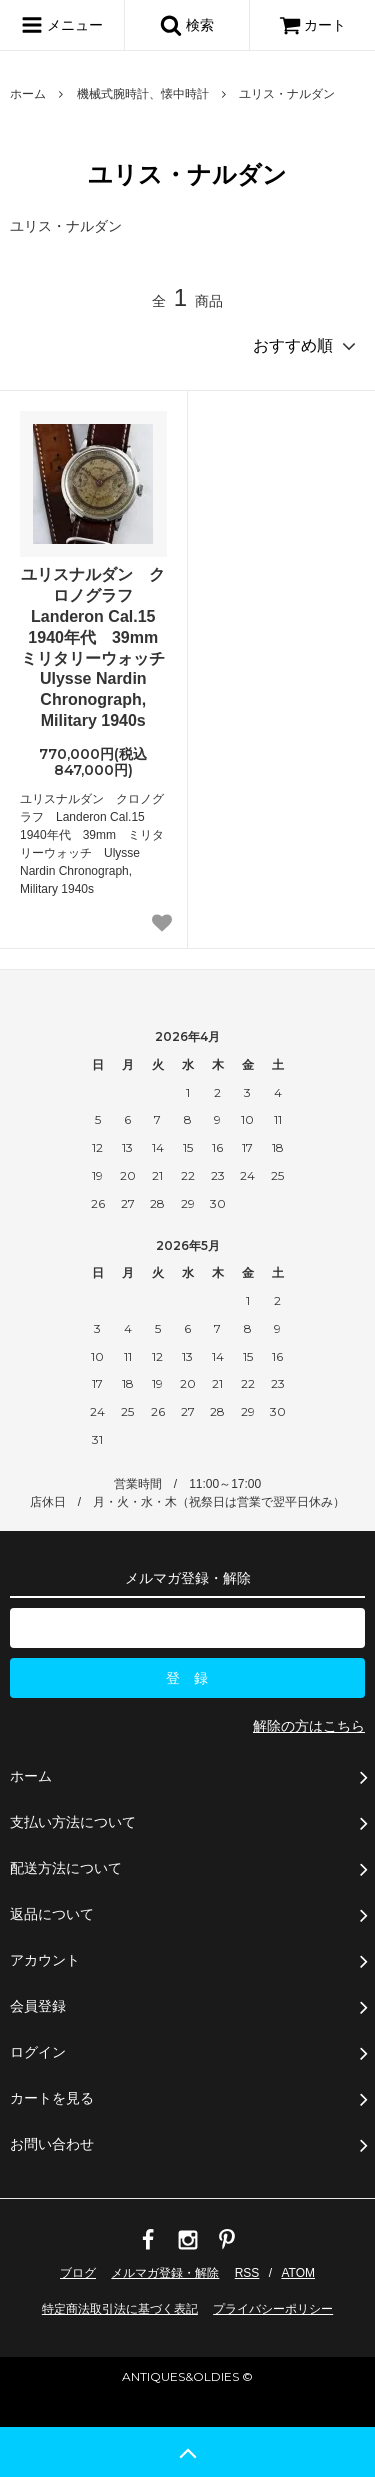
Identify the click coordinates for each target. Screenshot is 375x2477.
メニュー (62, 25)
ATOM (298, 2273)
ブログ (78, 2273)
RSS (247, 2273)
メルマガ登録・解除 (165, 2273)
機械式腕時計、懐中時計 (143, 94)
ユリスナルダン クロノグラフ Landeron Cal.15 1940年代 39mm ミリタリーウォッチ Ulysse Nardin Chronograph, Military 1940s (93, 647)
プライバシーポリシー (273, 2309)
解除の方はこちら (309, 1726)
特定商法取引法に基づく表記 (120, 2309)
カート (313, 25)
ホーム (28, 94)
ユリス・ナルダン (287, 94)
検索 (187, 25)
